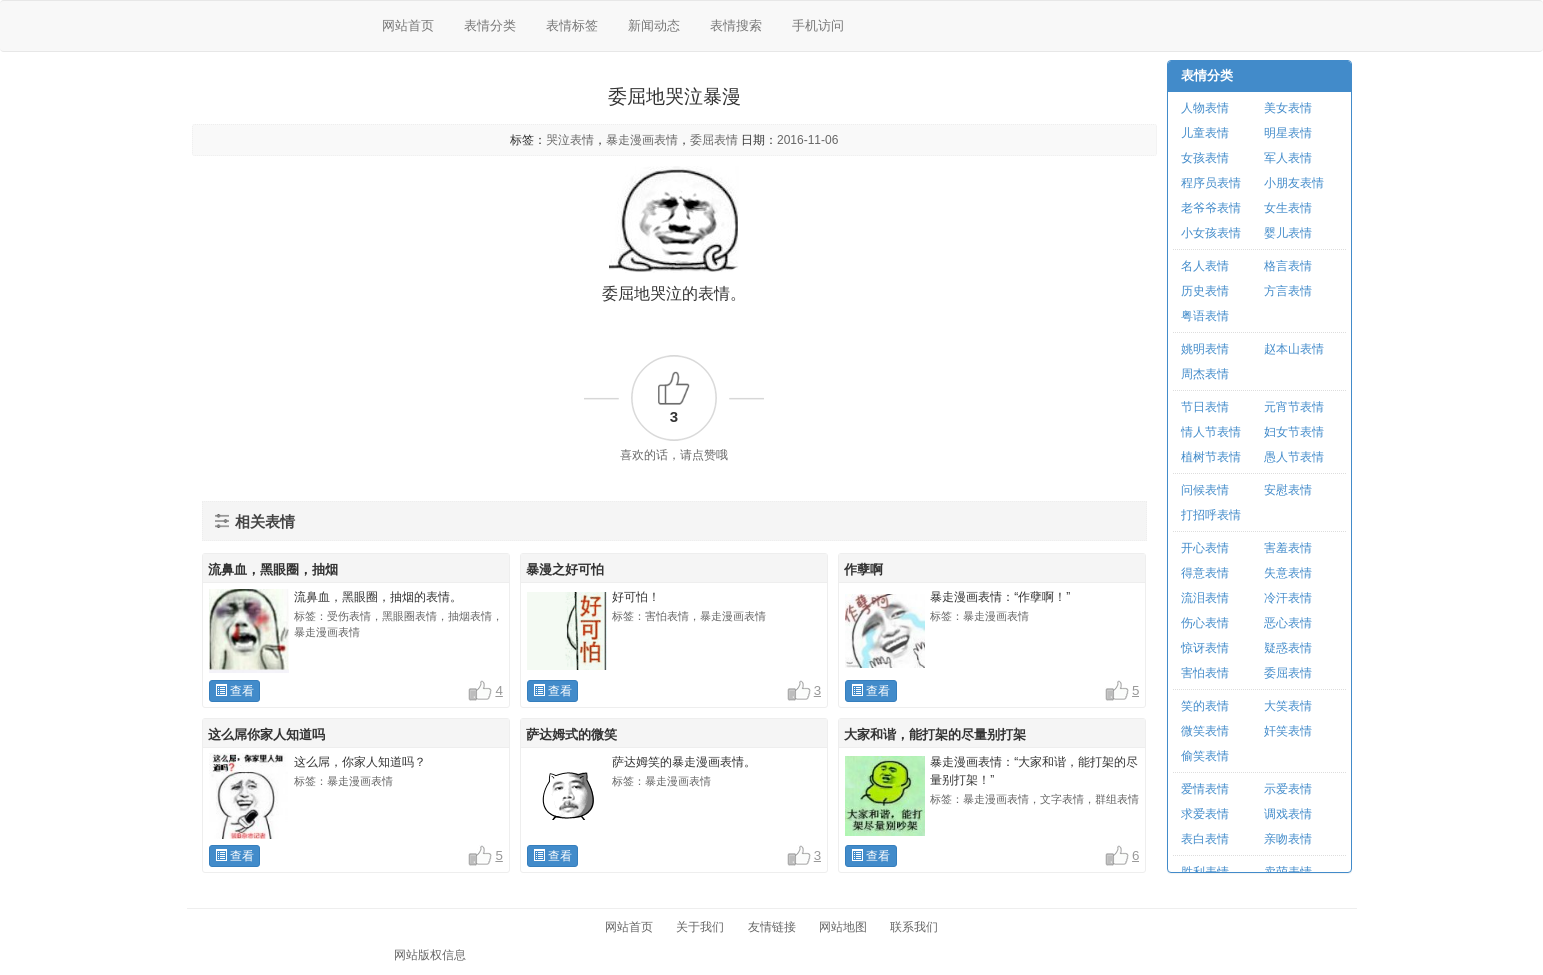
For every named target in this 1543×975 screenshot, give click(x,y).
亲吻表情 (1288, 839)
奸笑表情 (1288, 731)
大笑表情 (1288, 706)
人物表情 (1205, 108)
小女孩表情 (1211, 233)
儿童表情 (1205, 133)
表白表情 (1205, 839)
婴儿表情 (1288, 233)
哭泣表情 (570, 140)
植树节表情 (1211, 457)
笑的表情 (1205, 706)
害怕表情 (1205, 673)
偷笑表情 (1205, 756)
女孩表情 (1205, 158)
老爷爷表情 (1211, 208)
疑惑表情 (1288, 648)
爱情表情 (1205, 789)
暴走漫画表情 (642, 140)
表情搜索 (736, 25)
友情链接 (772, 927)
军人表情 (1288, 158)
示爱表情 (1288, 789)
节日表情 (1205, 407)
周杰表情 (1205, 374)
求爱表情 (1205, 814)
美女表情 (1288, 108)
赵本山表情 (1294, 349)
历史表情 (1205, 291)
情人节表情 (1211, 432)
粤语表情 (1205, 316)
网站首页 (408, 25)
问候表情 (1205, 490)
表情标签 (572, 25)
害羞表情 (1288, 548)
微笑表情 (1205, 731)
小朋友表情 (1294, 183)
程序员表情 (1211, 183)
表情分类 (490, 25)
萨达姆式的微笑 (571, 734)
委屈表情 (714, 140)
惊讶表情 (1205, 648)
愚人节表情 (1294, 457)
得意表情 (1205, 573)
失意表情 (1288, 573)
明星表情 (1288, 133)
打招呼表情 (1211, 515)
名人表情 (1205, 266)
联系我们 (914, 927)
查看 (234, 691)
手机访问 (818, 25)
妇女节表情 (1294, 432)
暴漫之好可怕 (565, 569)
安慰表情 (1288, 490)
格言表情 (1288, 266)
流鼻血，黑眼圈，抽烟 (273, 569)
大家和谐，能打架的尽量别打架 (935, 734)
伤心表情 (1205, 623)
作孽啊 (863, 569)
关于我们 (700, 927)
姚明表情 (1205, 349)
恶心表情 (1288, 623)
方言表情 (1288, 291)
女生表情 (1288, 208)
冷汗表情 (1288, 598)
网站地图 (843, 927)
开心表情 (1205, 548)
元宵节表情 (1294, 407)
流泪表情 (1205, 598)
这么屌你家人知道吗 (266, 734)
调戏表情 (1288, 814)
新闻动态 (654, 25)
